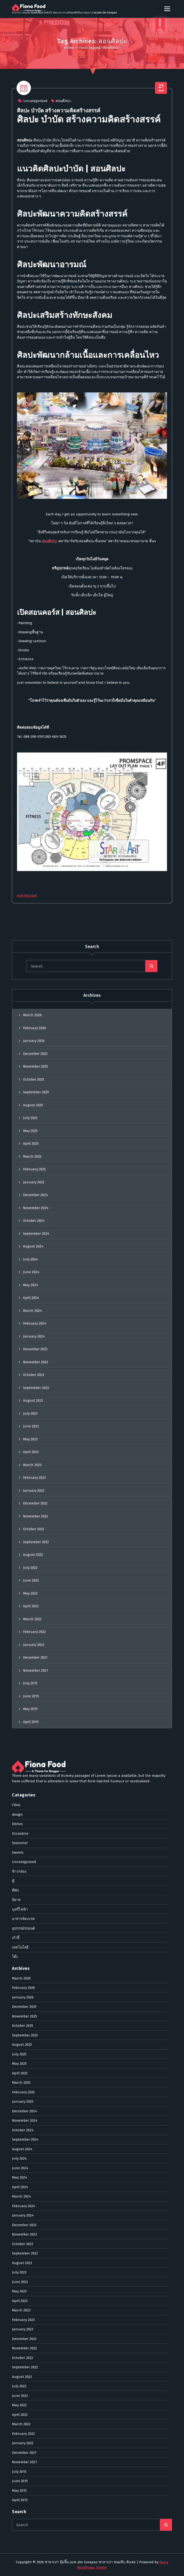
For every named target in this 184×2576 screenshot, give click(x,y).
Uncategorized (35, 289)
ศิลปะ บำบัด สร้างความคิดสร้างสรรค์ (58, 298)
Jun (161, 276)
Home (69, 47)
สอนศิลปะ (63, 289)
